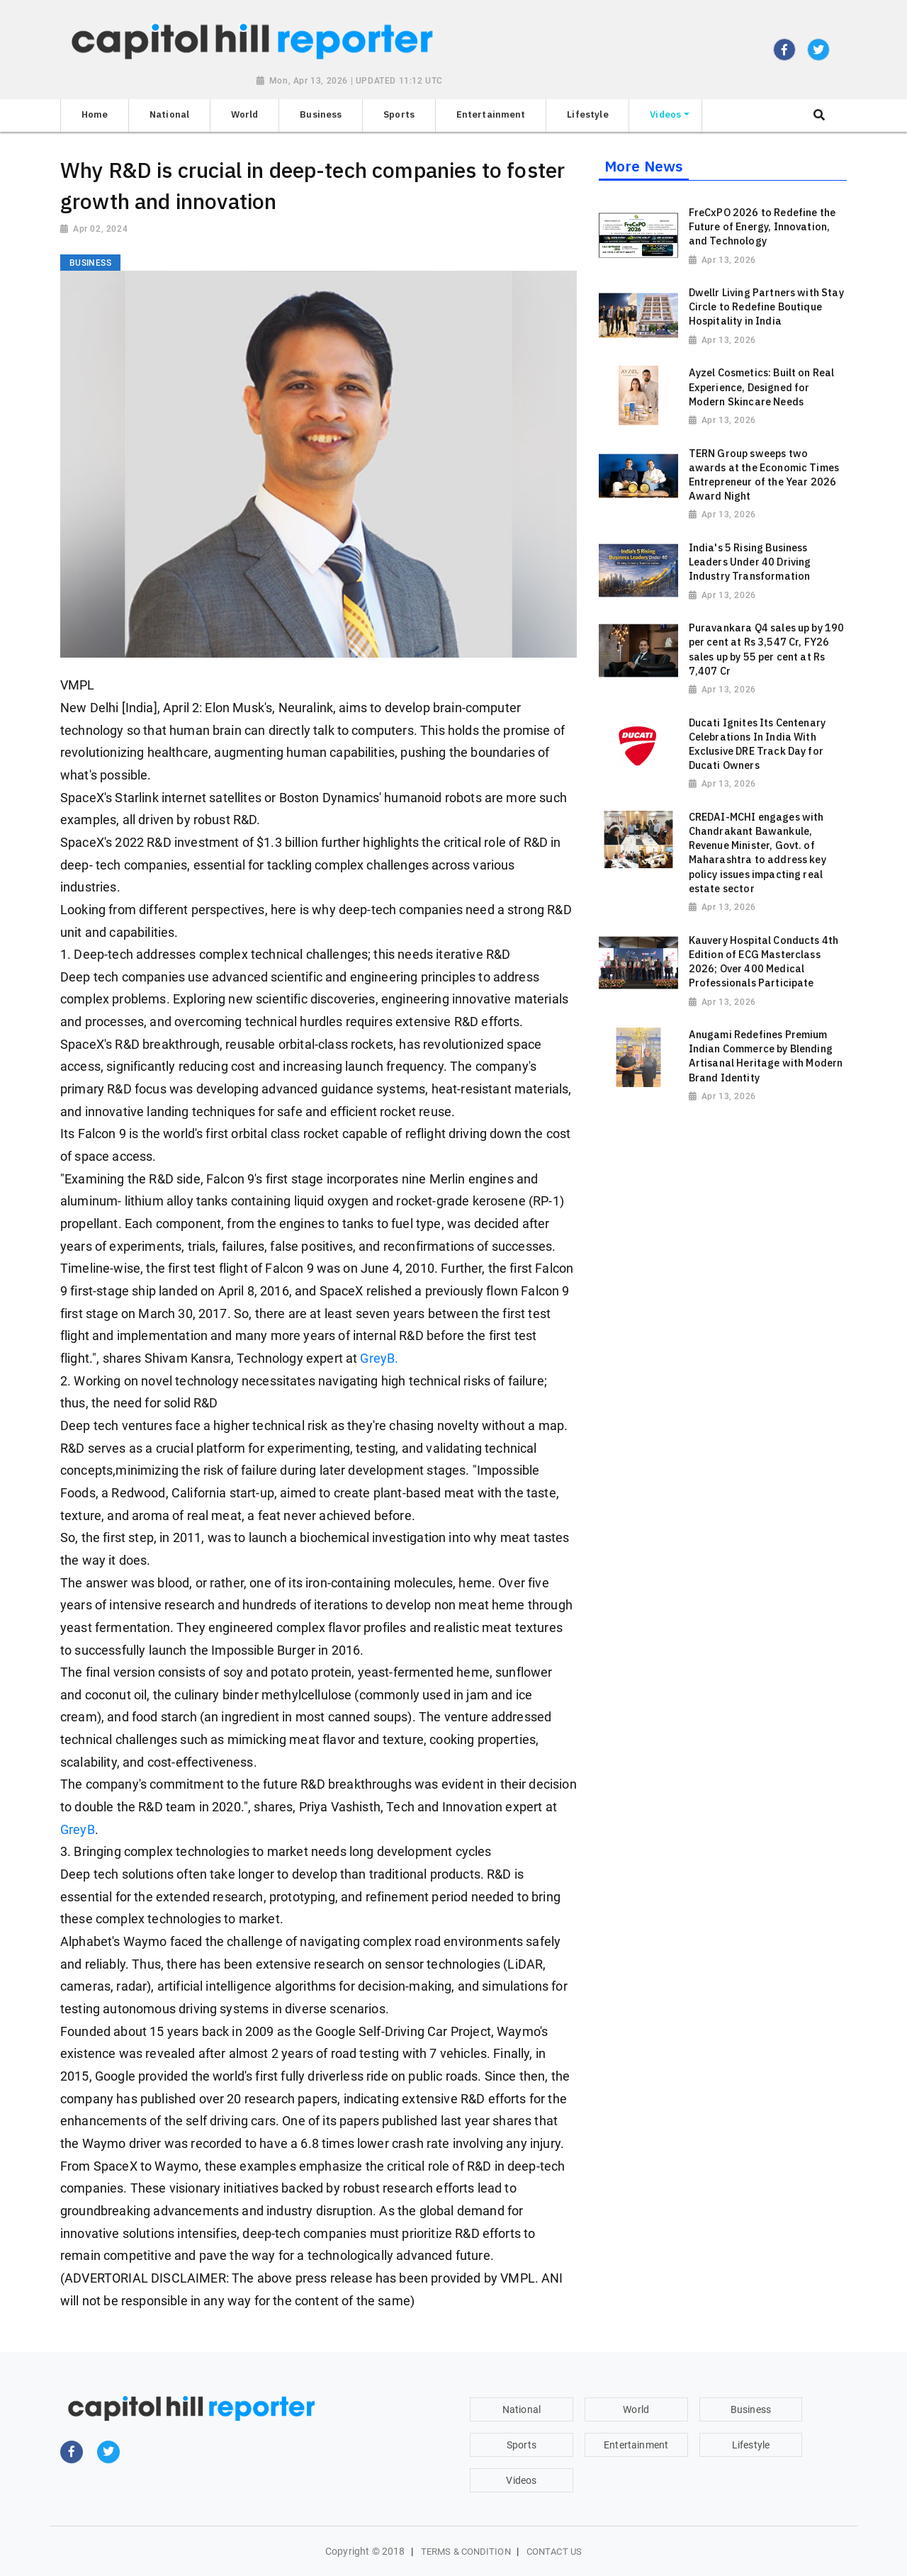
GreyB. (379, 1358)
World (636, 2409)
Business (751, 2409)
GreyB (77, 1830)
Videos (521, 2480)
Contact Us (554, 2551)
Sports (521, 2445)
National (521, 2409)
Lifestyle (751, 2445)
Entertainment (636, 2445)
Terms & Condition (466, 2551)
